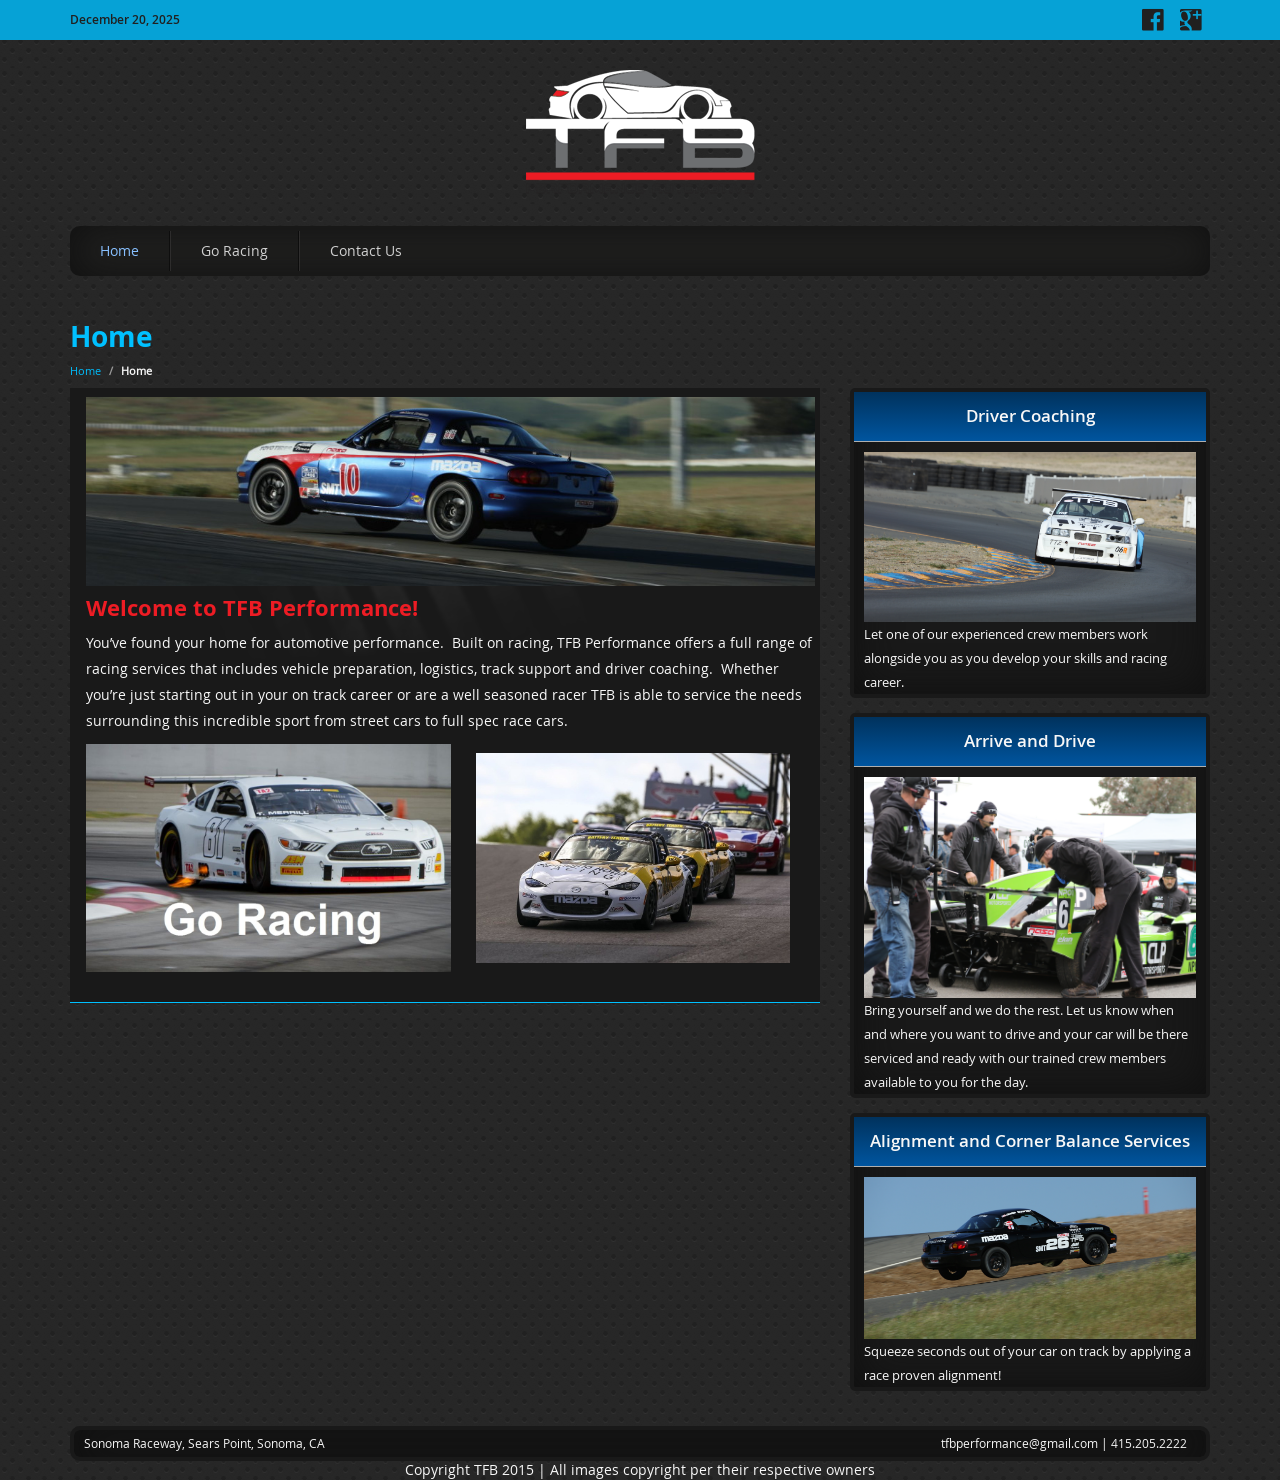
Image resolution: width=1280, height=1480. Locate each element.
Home (119, 250)
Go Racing (234, 250)
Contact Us (366, 250)
